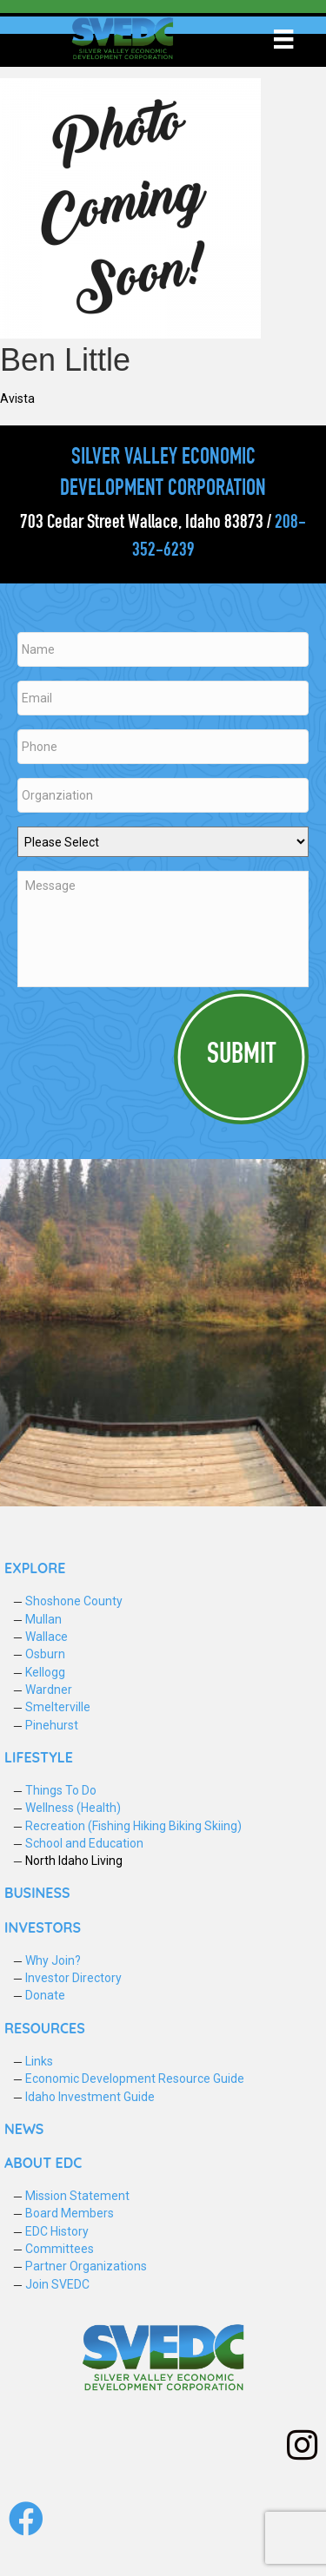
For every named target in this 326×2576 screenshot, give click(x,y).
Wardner (48, 1689)
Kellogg (45, 1672)
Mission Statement (77, 2196)
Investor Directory (73, 1978)
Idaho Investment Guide (90, 2097)
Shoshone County (74, 1601)
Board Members (69, 2213)
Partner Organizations (86, 2266)
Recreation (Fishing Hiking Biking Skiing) (133, 1826)
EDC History (57, 2231)
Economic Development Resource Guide (134, 2078)
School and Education (84, 1843)
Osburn (45, 1654)
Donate (45, 1995)
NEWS (23, 2129)
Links (39, 2061)
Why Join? (53, 1960)
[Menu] (283, 39)
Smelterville (57, 1707)
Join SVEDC (57, 2284)
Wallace (46, 1637)
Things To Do (60, 1790)
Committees (59, 2249)
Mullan (43, 1619)
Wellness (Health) (73, 1808)
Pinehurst (51, 1725)
